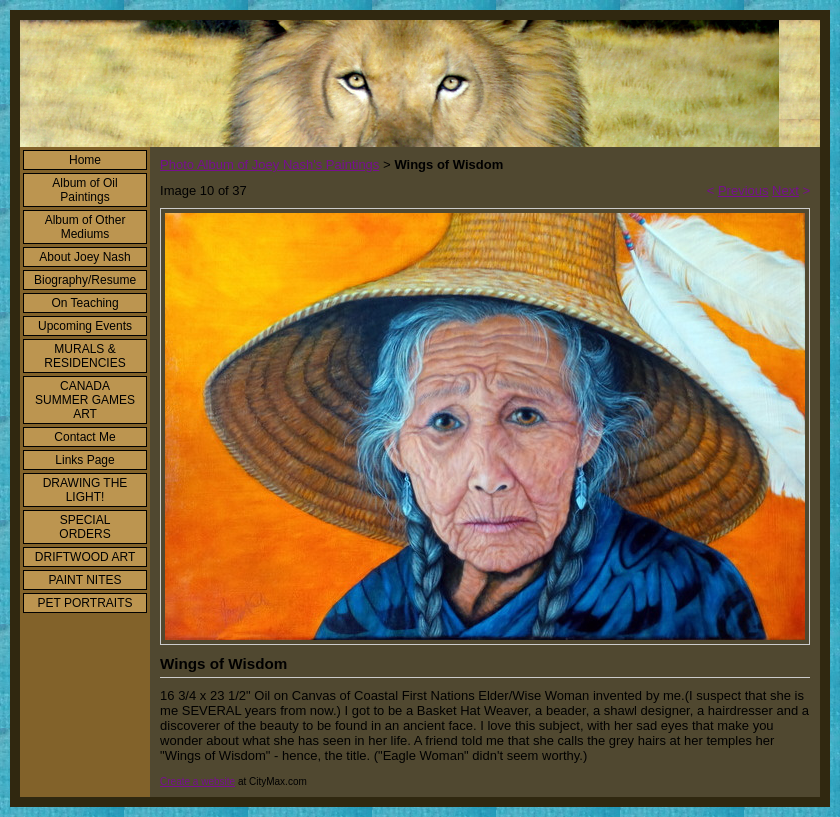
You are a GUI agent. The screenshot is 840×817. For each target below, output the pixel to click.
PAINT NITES (85, 580)
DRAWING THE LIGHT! (85, 490)
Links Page (84, 460)
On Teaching (84, 303)
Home (85, 160)
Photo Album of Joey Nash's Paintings (269, 164)
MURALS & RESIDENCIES (84, 356)
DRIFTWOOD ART (85, 557)
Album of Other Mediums (85, 227)
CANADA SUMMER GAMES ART (85, 400)
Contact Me (84, 437)
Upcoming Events (85, 326)
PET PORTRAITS (85, 603)
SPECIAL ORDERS (84, 527)
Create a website (197, 781)
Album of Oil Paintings (84, 190)
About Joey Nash (84, 257)
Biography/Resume (85, 280)
